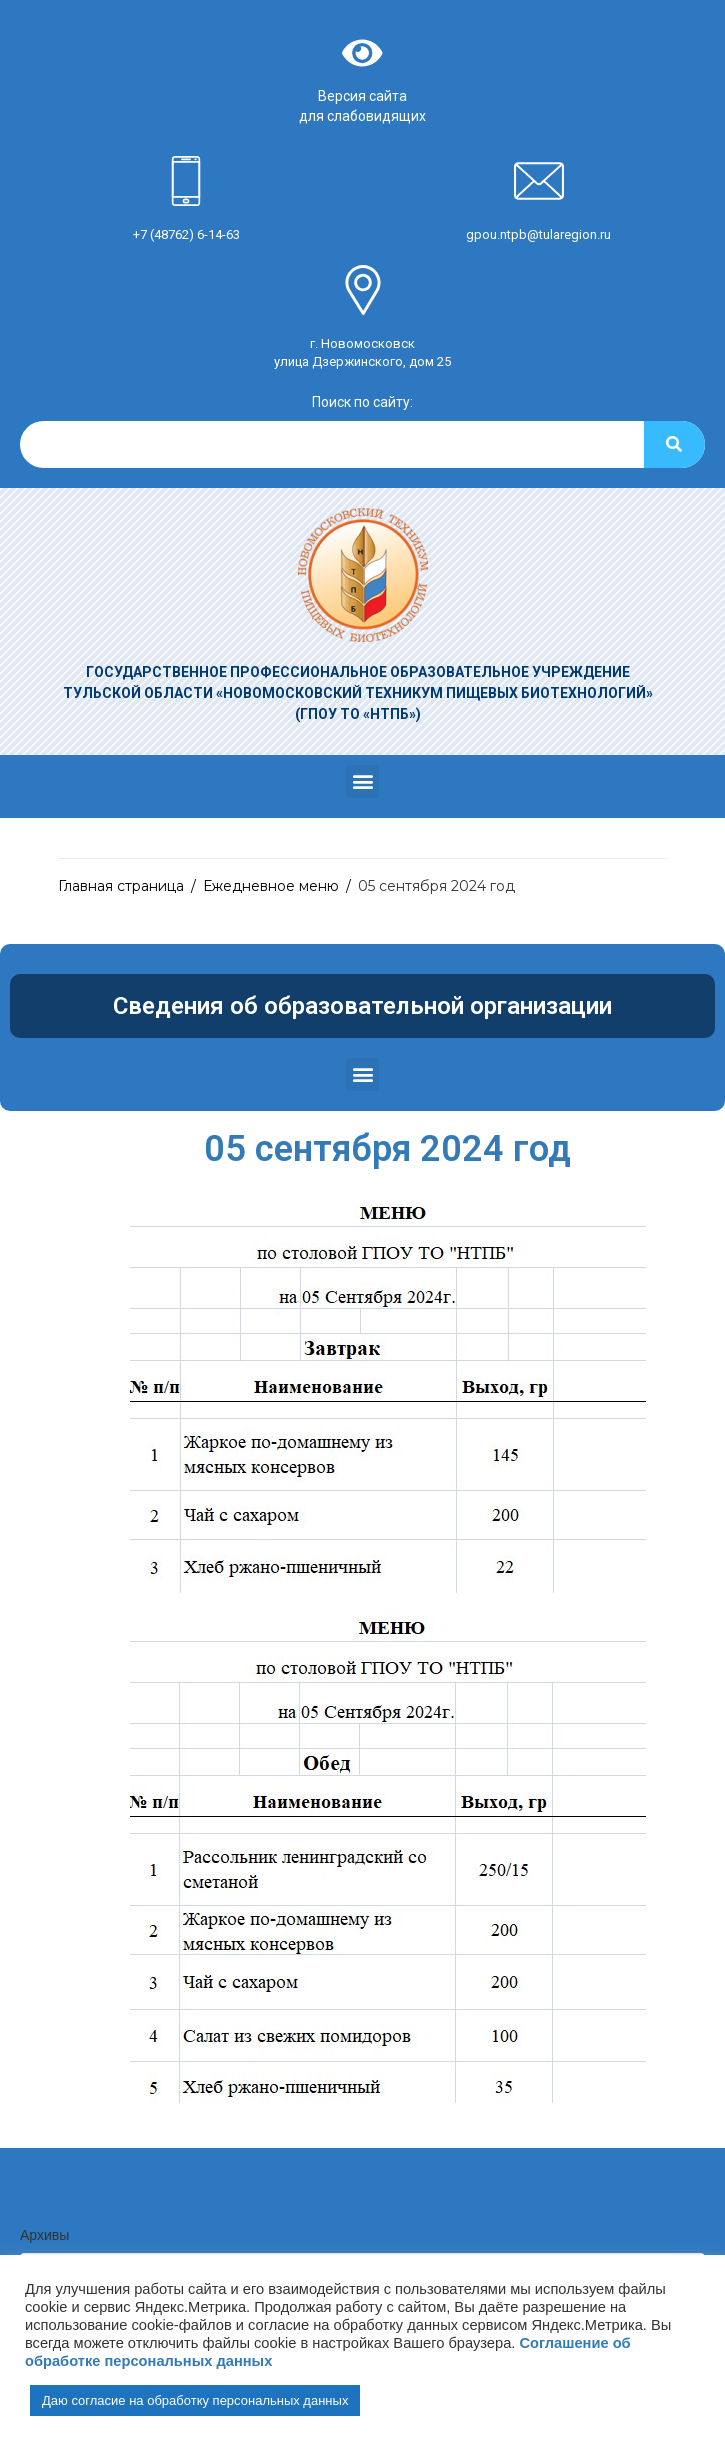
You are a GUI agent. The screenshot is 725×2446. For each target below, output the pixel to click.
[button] (362, 781)
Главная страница (121, 886)
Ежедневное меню (271, 886)
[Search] (674, 444)
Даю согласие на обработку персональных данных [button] (195, 2400)
